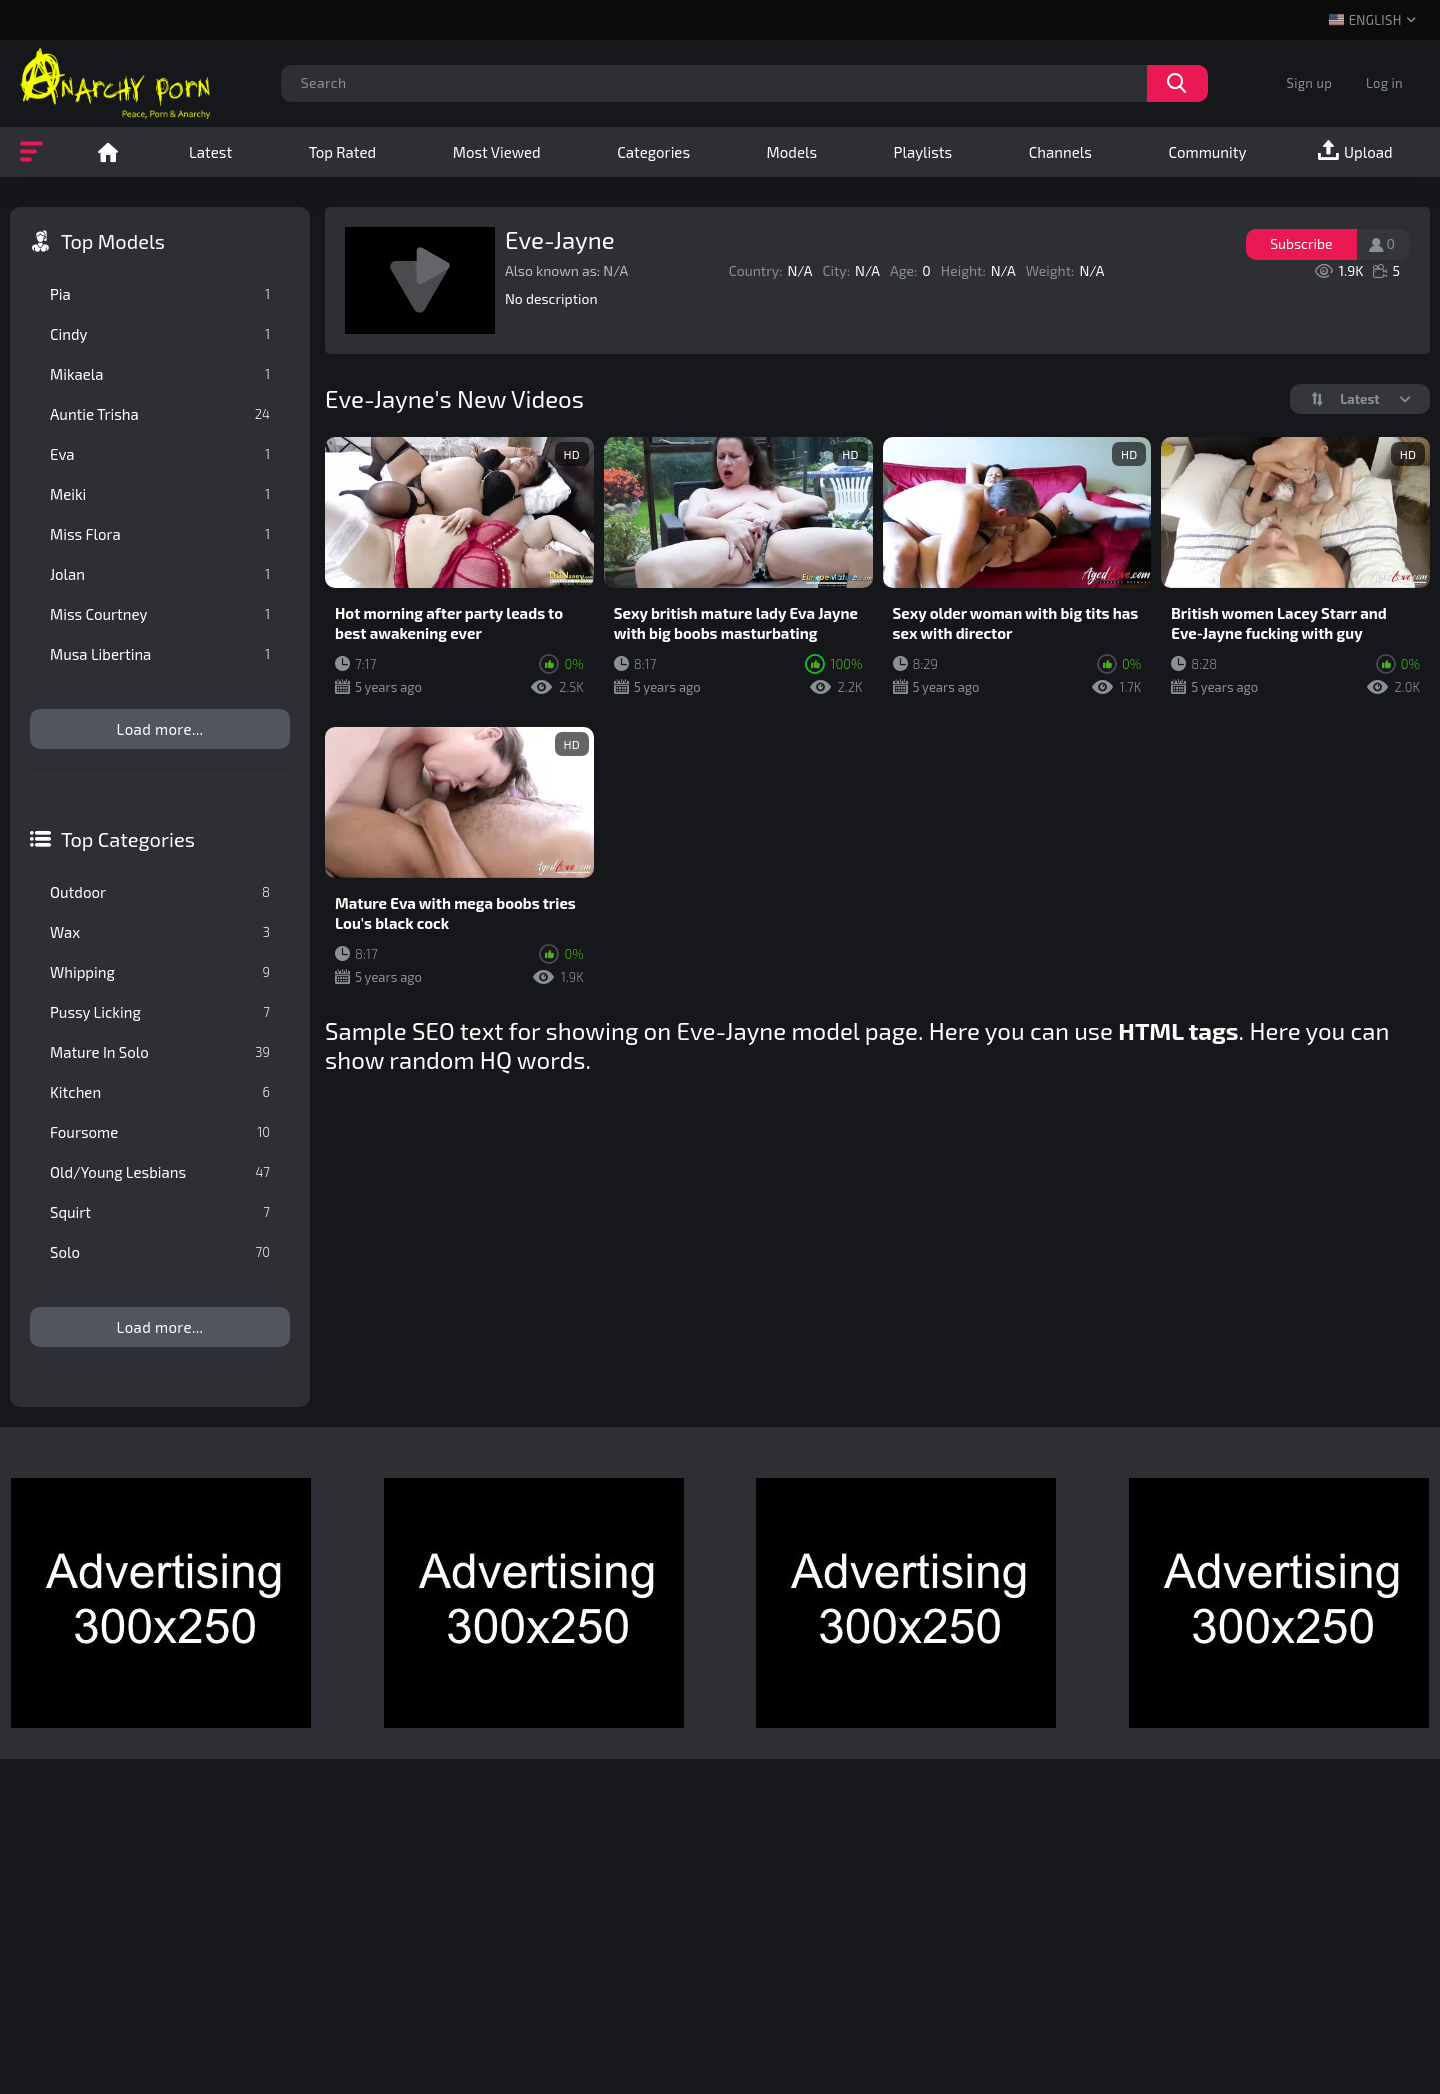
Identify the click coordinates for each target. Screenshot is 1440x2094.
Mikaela (160, 374)
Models (792, 152)
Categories (653, 152)
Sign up (1309, 83)
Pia (160, 294)
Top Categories (128, 839)
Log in (1384, 83)
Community (1207, 152)
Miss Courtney (160, 614)
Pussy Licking (160, 1012)
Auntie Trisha (160, 414)
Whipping (160, 972)
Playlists (923, 152)
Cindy (160, 334)
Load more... (160, 729)
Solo (160, 1252)
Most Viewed (497, 152)
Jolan (160, 574)
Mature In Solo (160, 1052)
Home (108, 152)
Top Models (113, 241)
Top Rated (342, 152)
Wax (160, 932)
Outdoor (160, 892)
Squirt (160, 1212)
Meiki (160, 494)
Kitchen (160, 1092)
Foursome (160, 1132)
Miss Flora (160, 534)
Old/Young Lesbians (160, 1172)
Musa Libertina (160, 654)
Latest (210, 152)
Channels (1060, 152)
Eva (160, 454)
